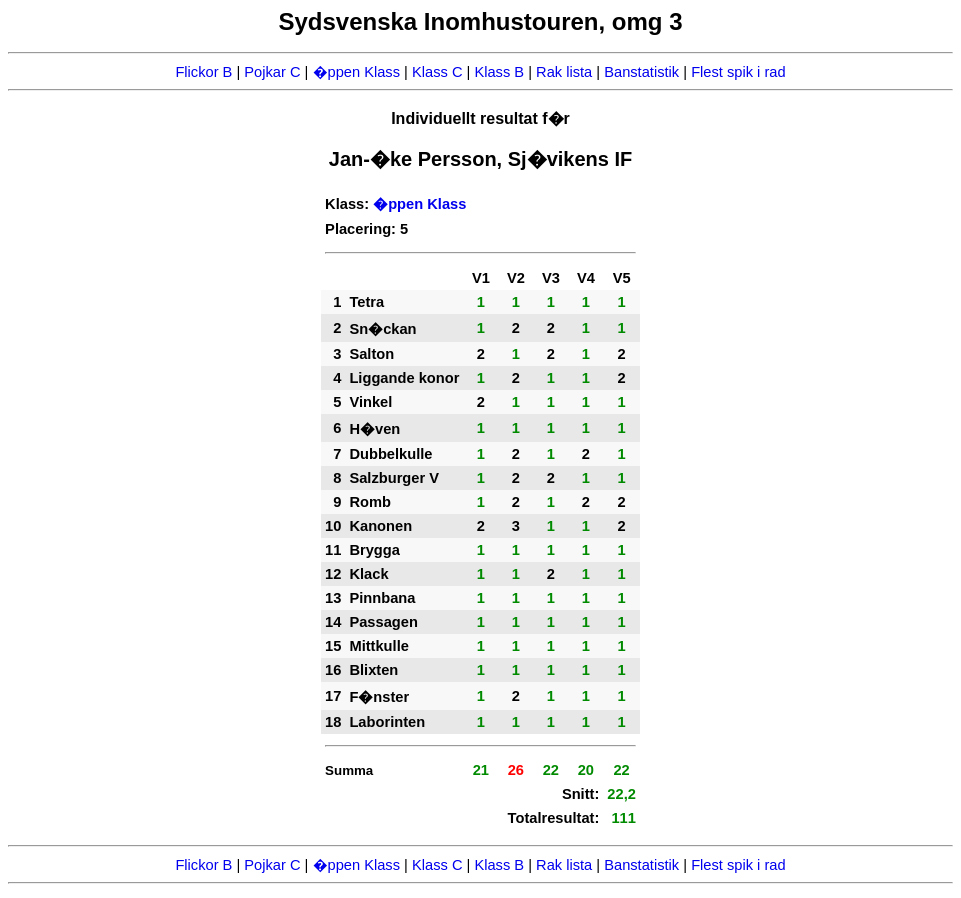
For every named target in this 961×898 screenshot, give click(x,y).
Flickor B (203, 72)
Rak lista (564, 72)
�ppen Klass (357, 72)
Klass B (499, 72)
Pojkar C (272, 72)
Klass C (437, 72)
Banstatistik (641, 72)
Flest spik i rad (738, 72)
